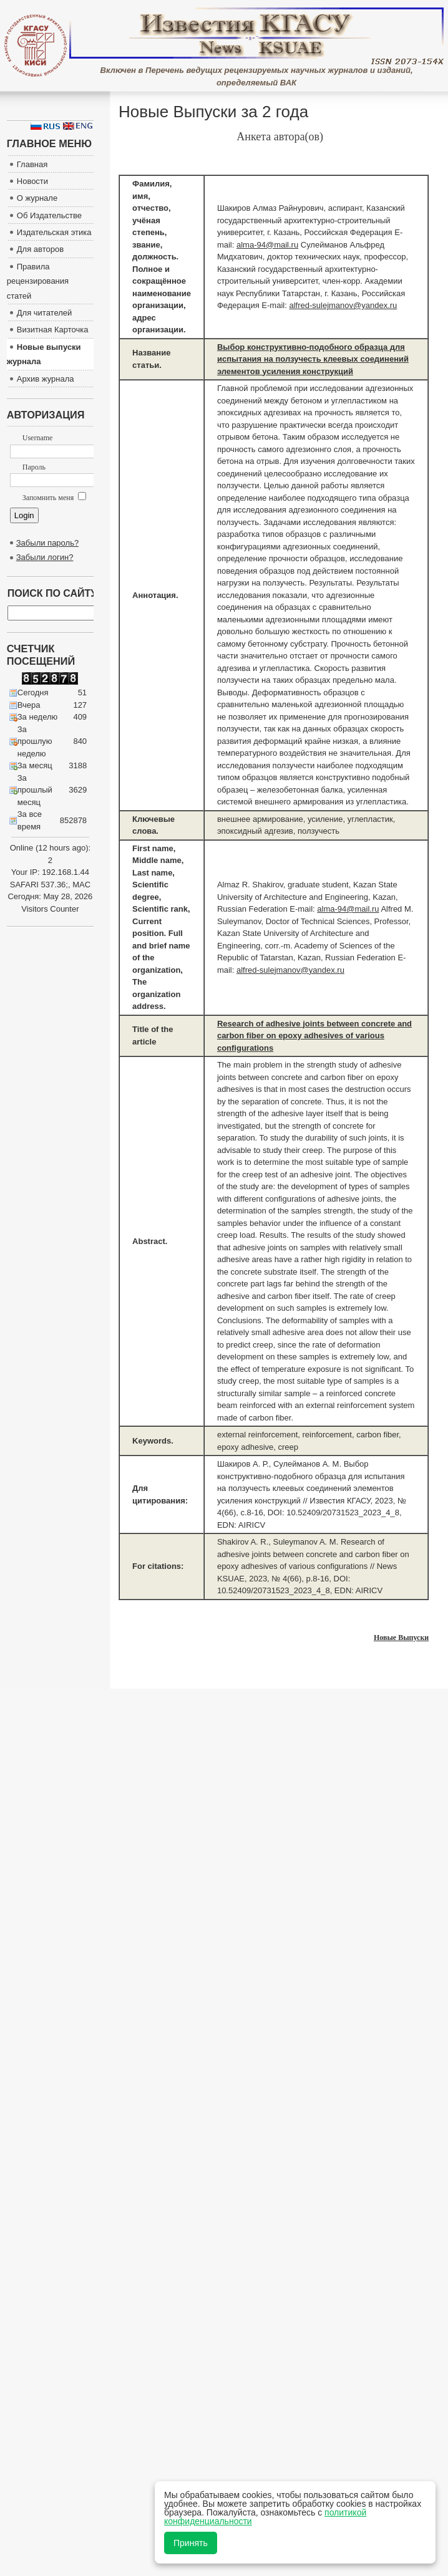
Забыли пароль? (47, 543)
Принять (190, 2543)
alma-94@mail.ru (267, 244)
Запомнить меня (54, 497)
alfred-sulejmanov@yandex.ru (343, 305)
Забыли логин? (45, 557)
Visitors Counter (50, 909)
